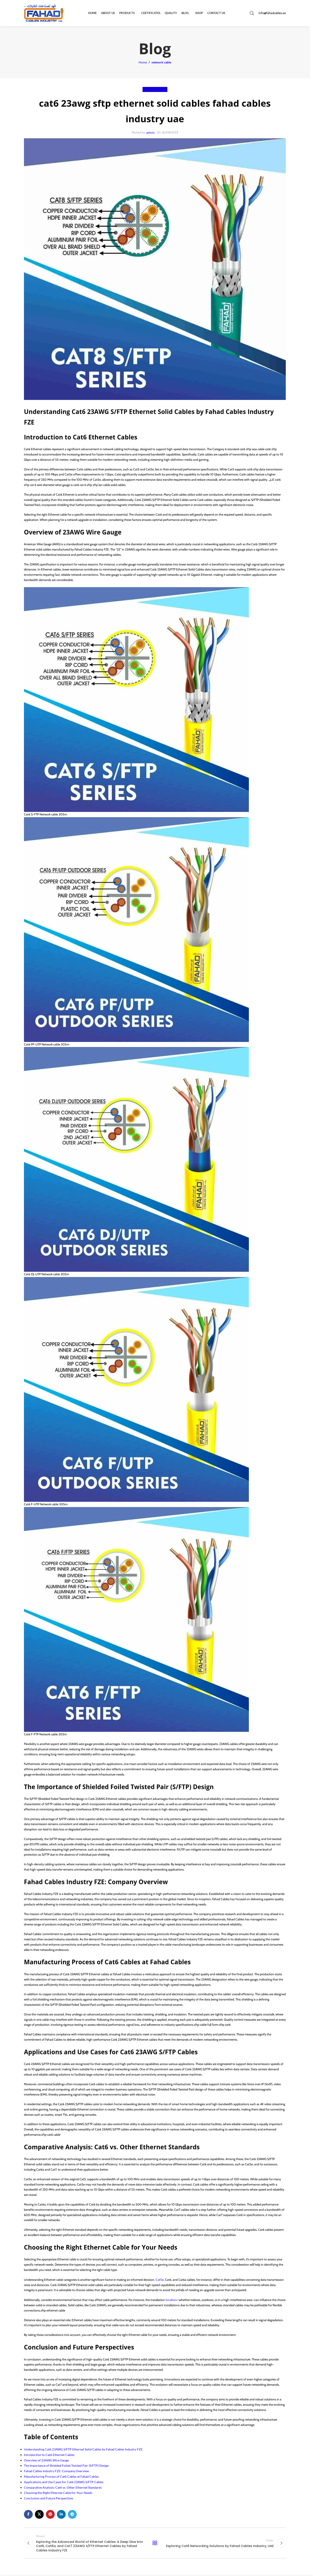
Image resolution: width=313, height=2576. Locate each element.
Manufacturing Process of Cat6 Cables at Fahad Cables (61, 2476)
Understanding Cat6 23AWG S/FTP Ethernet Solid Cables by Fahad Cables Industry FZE (83, 2449)
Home (143, 62)
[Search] (252, 13)
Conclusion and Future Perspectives (48, 2498)
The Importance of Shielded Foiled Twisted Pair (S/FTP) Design (66, 2465)
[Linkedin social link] (61, 2514)
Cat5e (160, 2279)
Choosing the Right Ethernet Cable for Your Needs (58, 2493)
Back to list (155, 2543)
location (171, 2300)
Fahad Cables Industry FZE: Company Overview (56, 2471)
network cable (161, 62)
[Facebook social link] (28, 2514)
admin (150, 132)
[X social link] (39, 2514)
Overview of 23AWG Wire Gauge (46, 2460)
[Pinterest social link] (50, 2514)
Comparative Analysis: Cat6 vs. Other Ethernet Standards (63, 2487)
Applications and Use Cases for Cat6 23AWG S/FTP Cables (63, 2482)
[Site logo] (43, 13)
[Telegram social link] (72, 2514)
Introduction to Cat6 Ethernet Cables (49, 2455)
